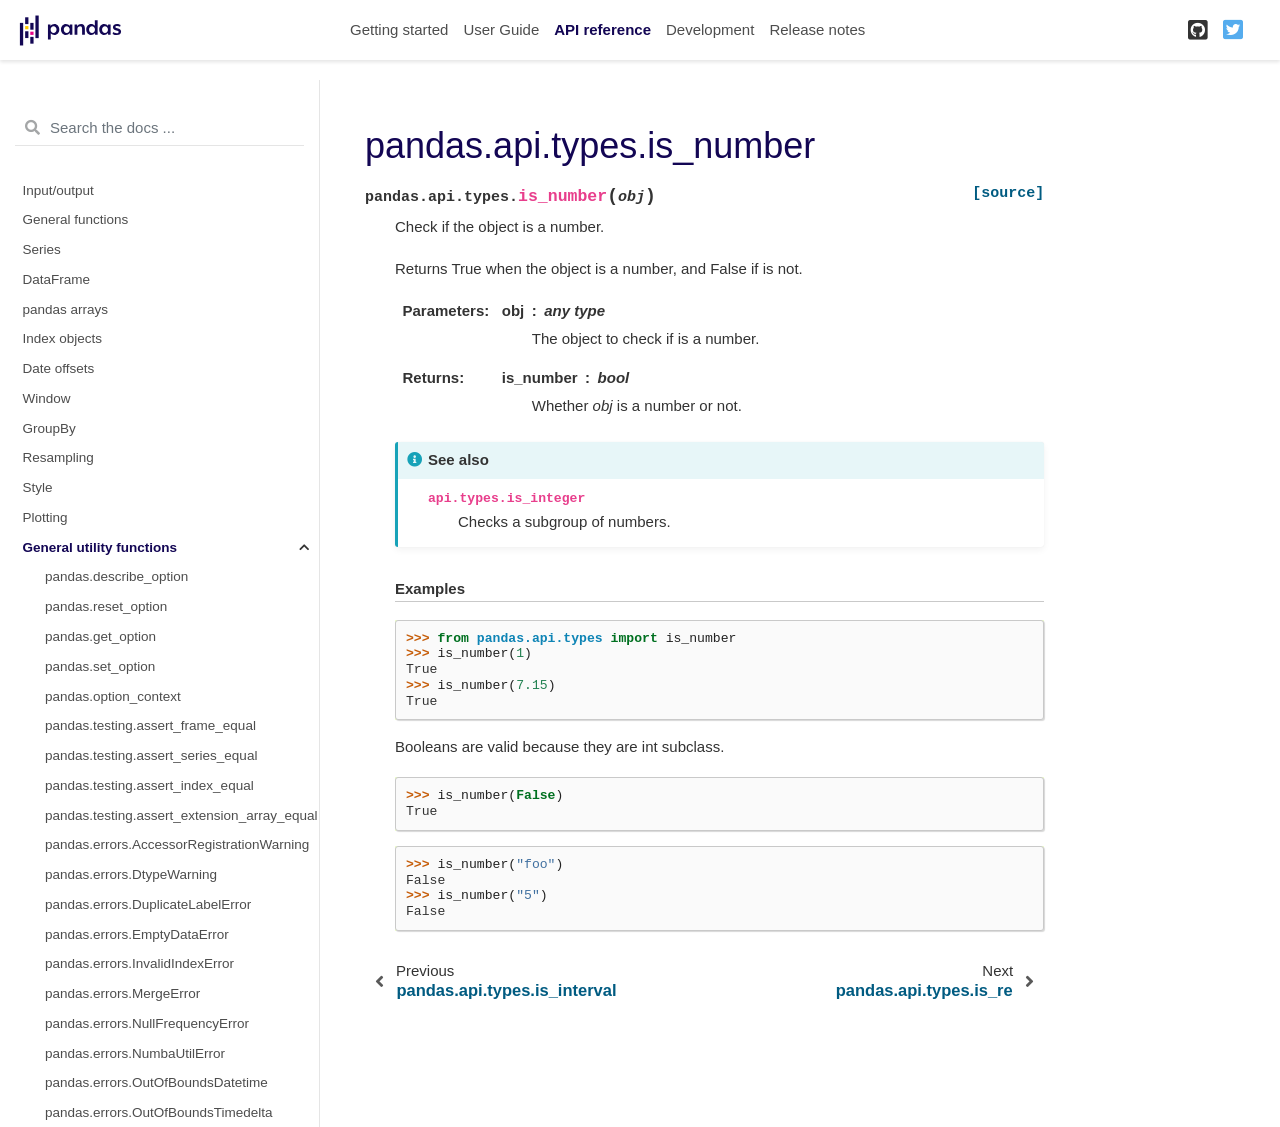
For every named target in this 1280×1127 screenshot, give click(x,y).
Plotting (45, 517)
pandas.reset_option (106, 606)
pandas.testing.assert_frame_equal (150, 725)
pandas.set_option (100, 666)
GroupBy (49, 428)
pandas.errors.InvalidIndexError (139, 963)
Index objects (63, 338)
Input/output (58, 190)
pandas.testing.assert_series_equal (151, 755)
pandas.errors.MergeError (122, 993)
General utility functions (100, 547)
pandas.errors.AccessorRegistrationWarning (177, 844)
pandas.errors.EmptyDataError (137, 934)
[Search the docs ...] (159, 128)
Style (38, 487)
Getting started (399, 29)
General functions (76, 219)
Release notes (817, 29)
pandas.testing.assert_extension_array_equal (181, 815)
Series (42, 249)
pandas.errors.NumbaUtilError (135, 1053)
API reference (602, 29)
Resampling (58, 457)
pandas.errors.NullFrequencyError (147, 1023)
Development (710, 29)
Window (47, 398)
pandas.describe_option (116, 576)
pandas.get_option (100, 636)
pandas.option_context (113, 696)
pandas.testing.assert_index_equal (149, 785)
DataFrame (57, 279)
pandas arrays (66, 309)
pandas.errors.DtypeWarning (131, 874)
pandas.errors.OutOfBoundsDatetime (156, 1082)
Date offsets (59, 368)
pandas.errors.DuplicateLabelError (148, 904)
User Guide (501, 29)
